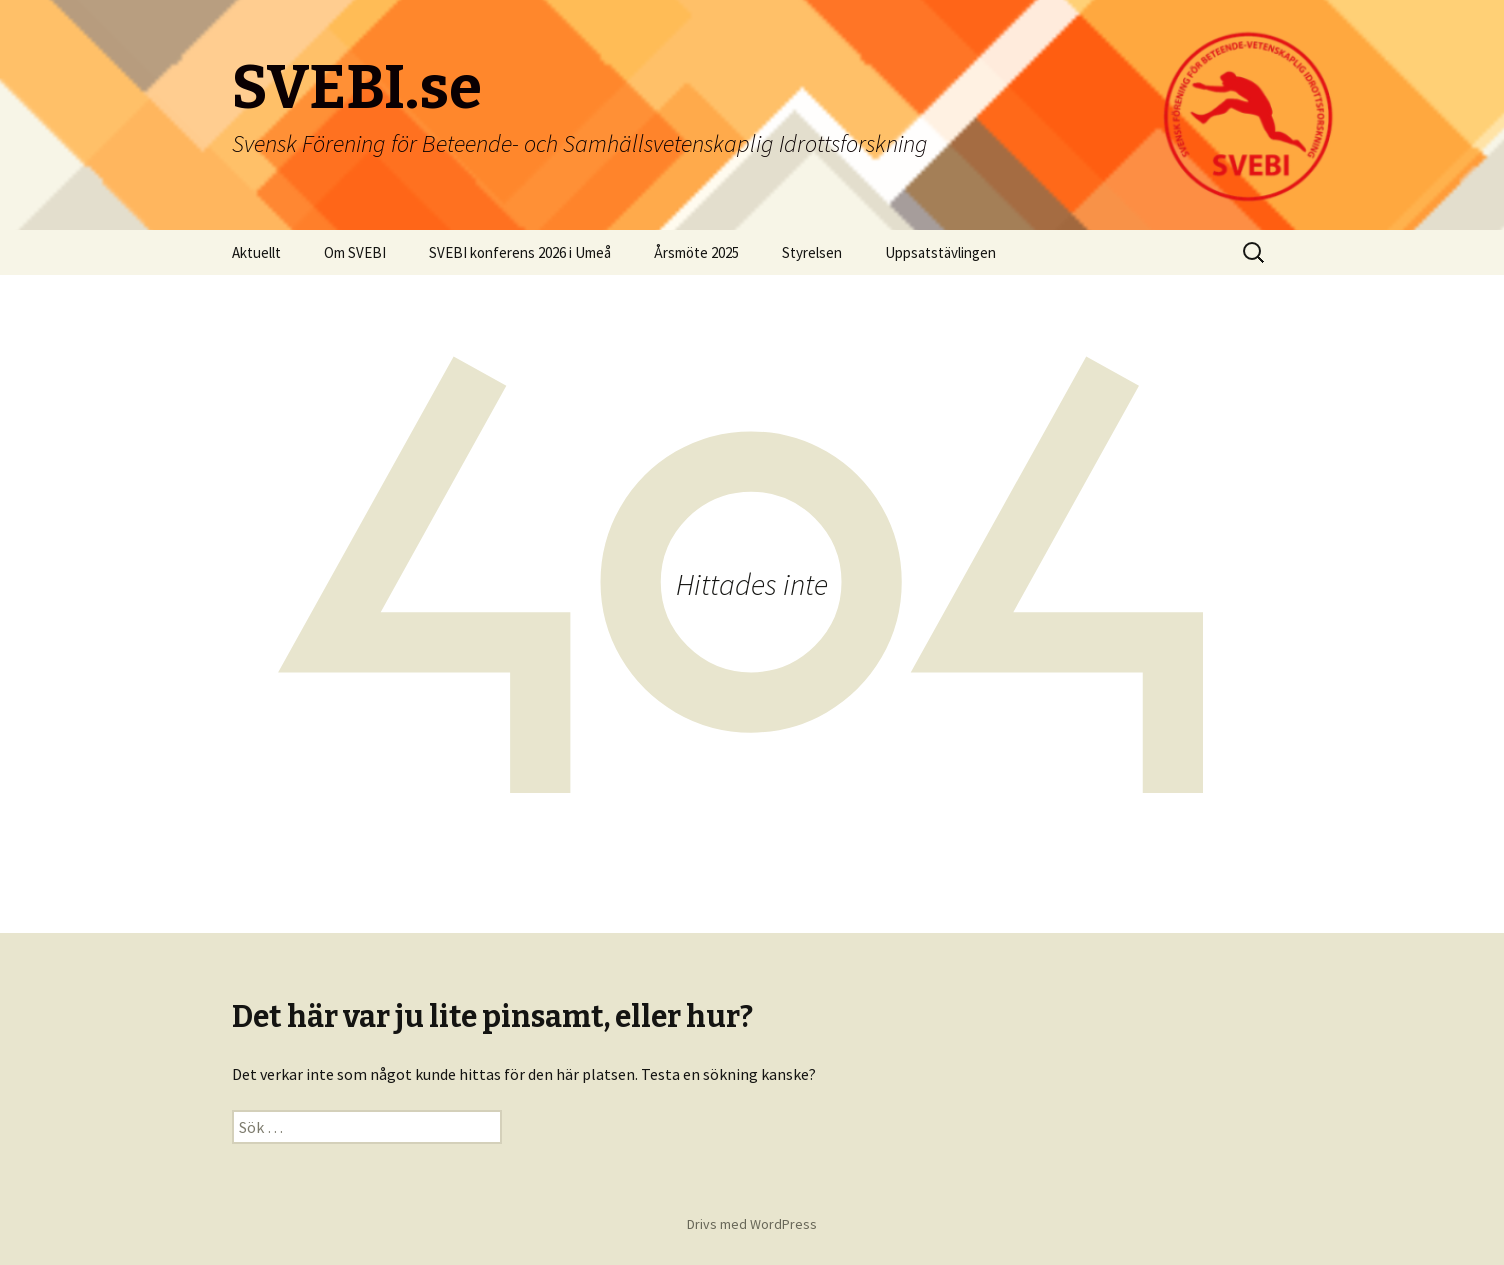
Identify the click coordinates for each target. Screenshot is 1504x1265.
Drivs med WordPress (752, 1224)
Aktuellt (256, 252)
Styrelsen (812, 252)
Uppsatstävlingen (940, 252)
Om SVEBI (355, 252)
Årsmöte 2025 (696, 252)
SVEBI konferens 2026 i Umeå (520, 252)
